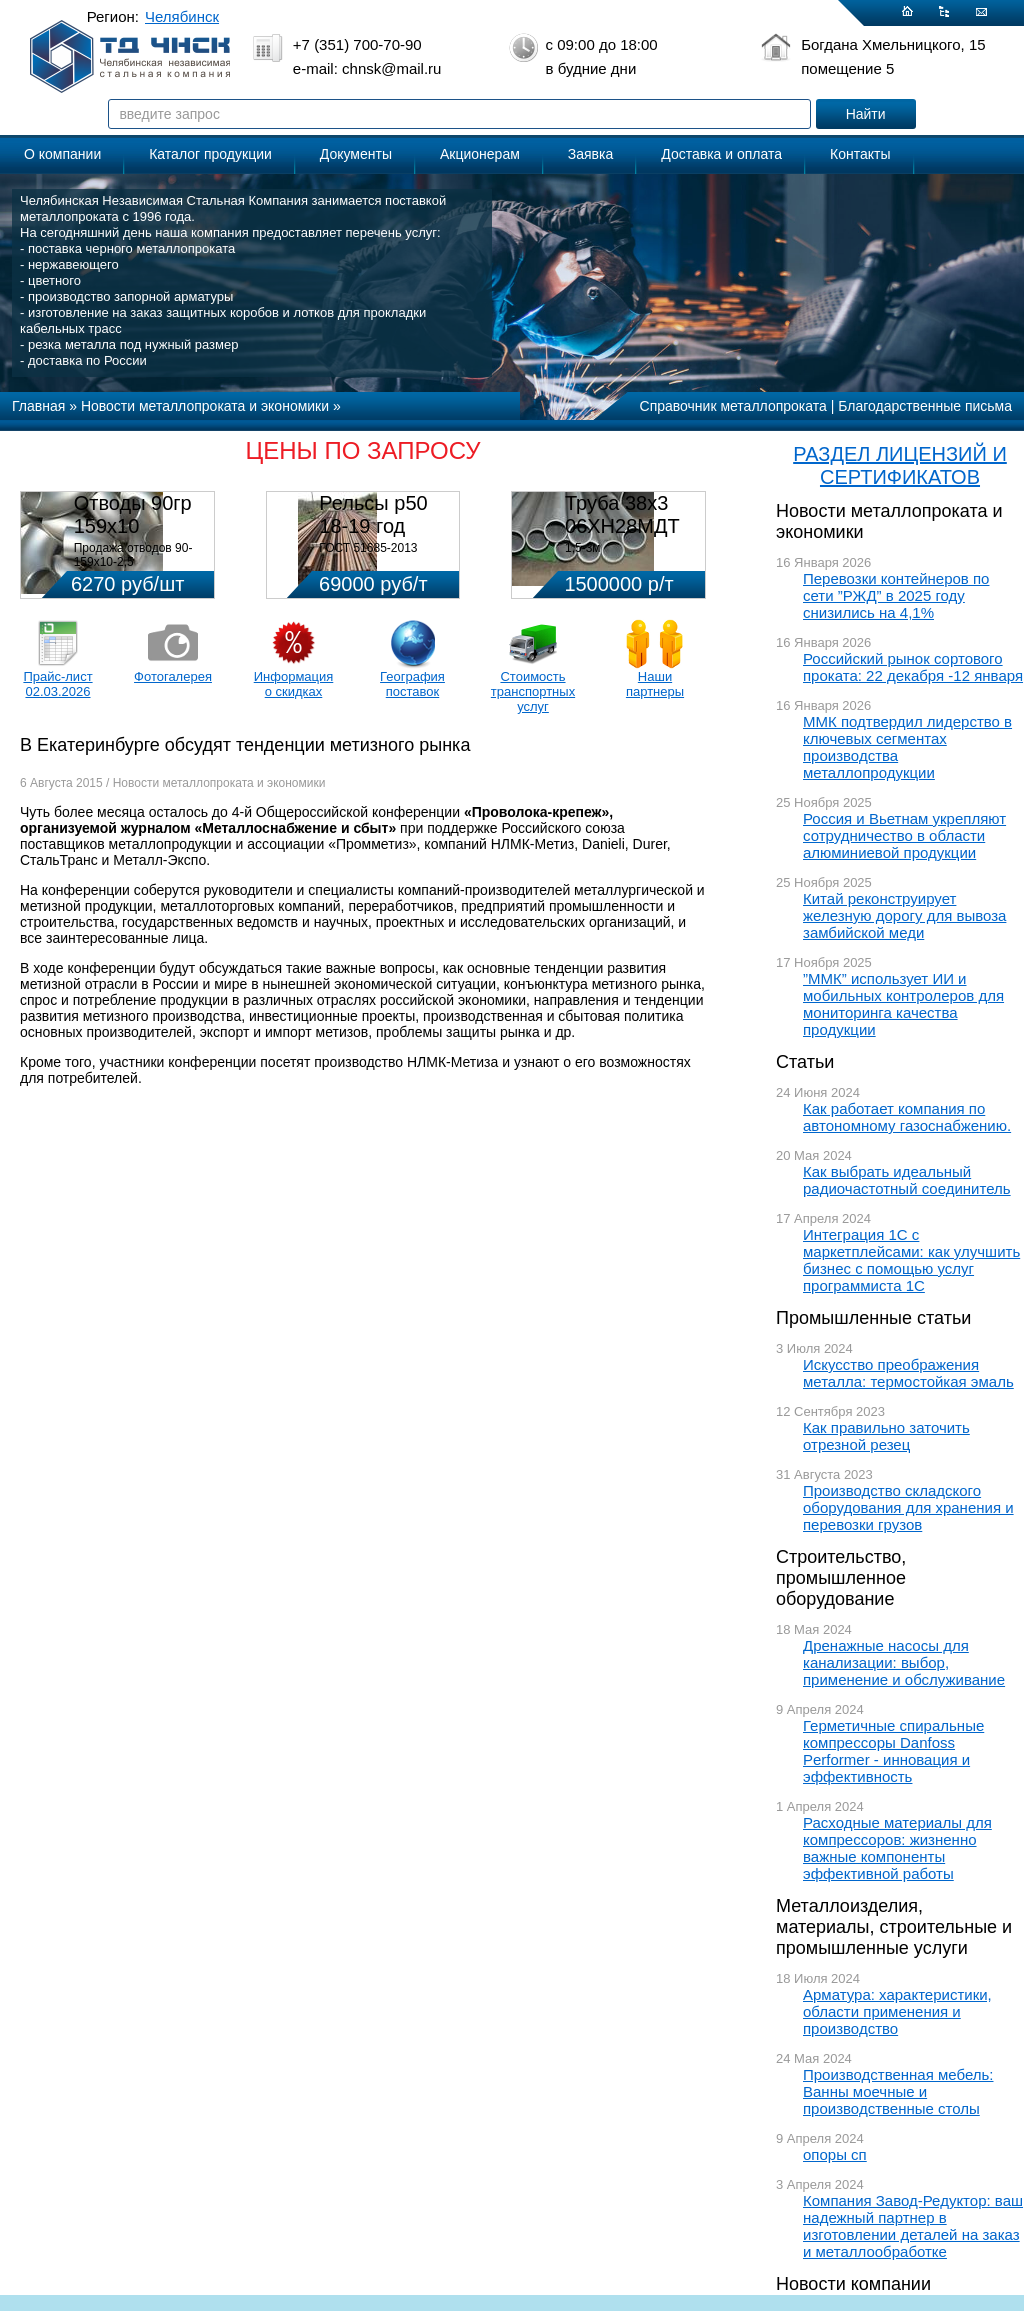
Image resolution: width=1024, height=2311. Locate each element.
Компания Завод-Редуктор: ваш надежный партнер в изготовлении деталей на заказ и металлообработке (913, 2226)
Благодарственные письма (925, 406)
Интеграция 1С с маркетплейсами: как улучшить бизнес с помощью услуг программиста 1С (911, 1260)
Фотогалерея (173, 676)
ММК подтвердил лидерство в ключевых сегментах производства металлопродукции (907, 747)
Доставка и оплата (721, 154)
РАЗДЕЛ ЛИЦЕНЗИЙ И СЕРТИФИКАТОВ (900, 465)
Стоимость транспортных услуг (533, 691)
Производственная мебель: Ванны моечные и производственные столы (898, 2091)
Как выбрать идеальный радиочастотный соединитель (907, 1180)
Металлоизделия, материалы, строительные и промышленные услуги (894, 1927)
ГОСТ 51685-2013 (368, 548)
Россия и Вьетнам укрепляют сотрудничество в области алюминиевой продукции (904, 835)
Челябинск (182, 16)
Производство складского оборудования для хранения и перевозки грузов (908, 1507)
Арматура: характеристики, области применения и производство (897, 2011)
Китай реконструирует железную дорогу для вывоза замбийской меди (904, 915)
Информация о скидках (294, 684)
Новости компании (853, 2284)
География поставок (412, 684)
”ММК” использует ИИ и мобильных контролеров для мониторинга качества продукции (903, 1004)
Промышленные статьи (873, 1318)
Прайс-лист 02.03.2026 (57, 684)
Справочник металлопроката (733, 406)
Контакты (860, 154)
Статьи (805, 1062)
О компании (62, 154)
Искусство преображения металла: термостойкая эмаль (908, 1373)
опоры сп (835, 2154)
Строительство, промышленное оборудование (841, 1578)
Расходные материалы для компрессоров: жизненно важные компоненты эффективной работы (897, 1848)
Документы (356, 154)
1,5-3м (583, 548)
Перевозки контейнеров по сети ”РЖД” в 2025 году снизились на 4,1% (896, 595)
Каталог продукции (210, 154)
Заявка (590, 154)
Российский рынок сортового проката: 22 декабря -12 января (913, 667)
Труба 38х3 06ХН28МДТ (622, 514)
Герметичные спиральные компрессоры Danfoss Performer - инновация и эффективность (893, 1751)
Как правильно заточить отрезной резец (886, 1436)
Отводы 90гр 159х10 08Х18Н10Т (133, 526)
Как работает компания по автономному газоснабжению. (907, 1117)
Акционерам (480, 154)
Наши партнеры (655, 684)
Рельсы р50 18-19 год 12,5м (373, 526)
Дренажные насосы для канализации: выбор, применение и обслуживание (904, 1662)
